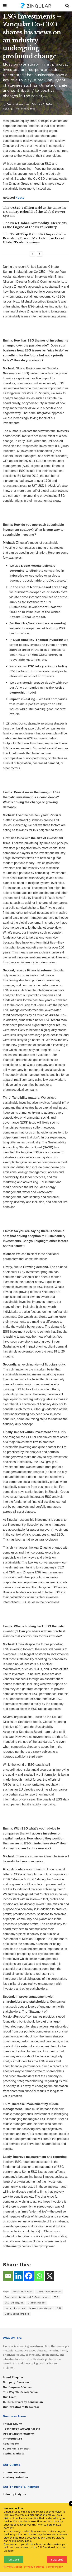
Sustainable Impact (17, 2313)
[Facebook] (29, 2276)
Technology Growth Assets (21, 2428)
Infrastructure (12, 2438)
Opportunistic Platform (19, 2433)
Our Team (9, 2396)
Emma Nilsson (15, 104)
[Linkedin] (18, 2276)
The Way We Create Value (20, 2391)
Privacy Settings (34, 2566)
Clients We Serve (14, 2472)
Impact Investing (15, 2308)
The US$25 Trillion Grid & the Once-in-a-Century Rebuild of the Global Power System (35, 211)
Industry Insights (14, 2494)
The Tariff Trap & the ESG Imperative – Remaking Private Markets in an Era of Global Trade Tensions (34, 238)
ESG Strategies (14, 2302)
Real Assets (11, 2443)
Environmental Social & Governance (27, 2297)
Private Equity (12, 2423)
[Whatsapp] (39, 2276)
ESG (56, 2297)
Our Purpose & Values (17, 2387)
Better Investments (49, 2291)
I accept (13, 2559)
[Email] (8, 2276)
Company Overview (16, 2382)
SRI (59, 2308)
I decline (57, 2559)
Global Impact (37, 2302)
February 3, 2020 (41, 104)
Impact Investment (41, 2308)
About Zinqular (13, 2377)
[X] (49, 2276)
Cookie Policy (54, 2566)
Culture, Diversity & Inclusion (23, 2401)
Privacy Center (13, 2566)
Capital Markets (13, 2453)
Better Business (22, 2291)
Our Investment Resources (21, 2406)
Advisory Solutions (16, 2477)
